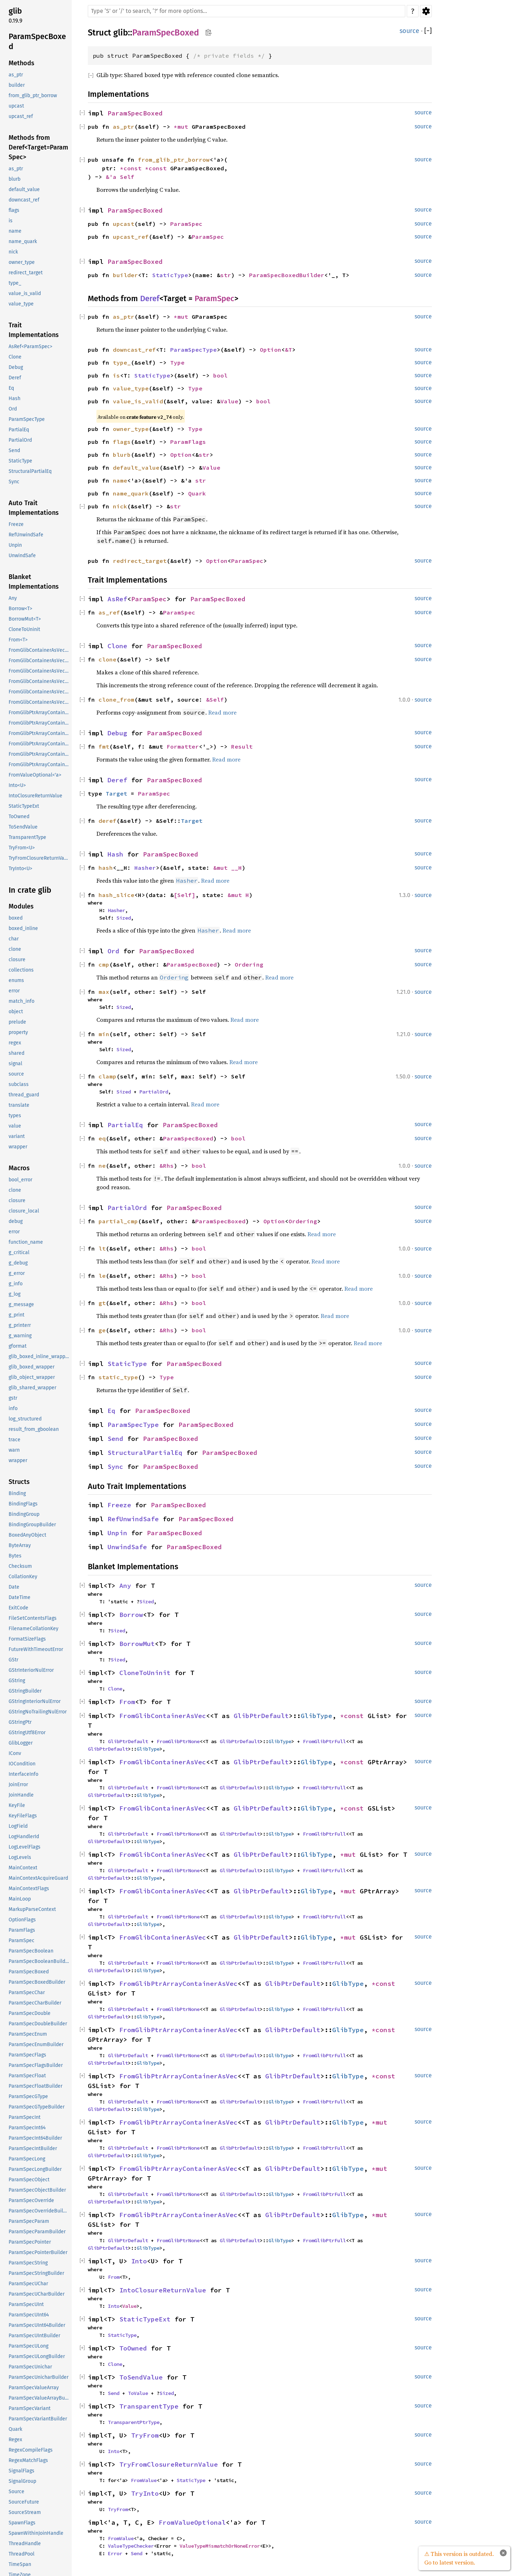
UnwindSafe (22, 555)
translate (19, 1105)
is (11, 221)
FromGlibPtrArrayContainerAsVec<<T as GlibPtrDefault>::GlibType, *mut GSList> (39, 765)
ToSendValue (23, 827)
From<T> (18, 640)
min (104, 1034)
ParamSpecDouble (30, 2013)
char (14, 939)
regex (15, 1043)
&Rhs (166, 1165)
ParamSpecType (27, 419)
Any (13, 598)
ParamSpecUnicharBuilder (38, 2377)
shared (16, 1053)
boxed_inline (23, 928)
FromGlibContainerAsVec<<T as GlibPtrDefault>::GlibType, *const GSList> (39, 671)
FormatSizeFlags (27, 1639)
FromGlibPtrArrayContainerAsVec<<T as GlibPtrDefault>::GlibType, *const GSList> (39, 733)
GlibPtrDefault (261, 1716)
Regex (15, 2440)
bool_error (20, 1180)
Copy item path (208, 32)
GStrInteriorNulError (31, 1670)
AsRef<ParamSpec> (30, 346)
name (15, 231)
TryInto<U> (20, 868)
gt (102, 1302)
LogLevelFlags (24, 1847)
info (13, 1408)
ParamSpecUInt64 (29, 2315)
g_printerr (20, 1325)
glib (15, 11)
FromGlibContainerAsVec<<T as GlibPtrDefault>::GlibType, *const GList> (39, 650)
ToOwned (19, 816)
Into (139, 2261)
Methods (21, 63)
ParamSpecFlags (27, 2055)
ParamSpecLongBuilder (35, 2169)
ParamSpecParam (29, 2221)
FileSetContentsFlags (33, 1618)
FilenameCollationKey (33, 1629)
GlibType (316, 1716)
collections (21, 970)
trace (14, 1440)
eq (102, 1138)
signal (15, 1064)
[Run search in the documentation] (246, 11)
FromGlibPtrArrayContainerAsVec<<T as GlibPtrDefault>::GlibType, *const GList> (39, 713)
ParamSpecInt (24, 2117)
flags (14, 210)
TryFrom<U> (22, 848)
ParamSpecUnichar (30, 2367)
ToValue (138, 2393)
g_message (21, 1304)
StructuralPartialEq (30, 471)
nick (13, 252)
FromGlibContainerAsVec (162, 1716)
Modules (21, 906)
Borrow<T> (20, 609)
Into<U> (17, 785)
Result (242, 746)
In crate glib (30, 890)
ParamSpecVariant (30, 2408)
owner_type (22, 262)
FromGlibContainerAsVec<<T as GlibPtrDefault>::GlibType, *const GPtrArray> (39, 661)
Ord (13, 409)
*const (132, 168)
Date (14, 1587)
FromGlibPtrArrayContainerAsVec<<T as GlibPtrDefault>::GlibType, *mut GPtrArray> (39, 754)
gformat (18, 1346)
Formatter (183, 746)
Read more (222, 712)
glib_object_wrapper (32, 1377)
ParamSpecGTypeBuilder (36, 2107)
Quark (15, 2429)
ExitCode (18, 1608)
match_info (21, 1001)
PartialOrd (20, 440)
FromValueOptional (192, 2522)
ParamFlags (22, 1930)
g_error (17, 1273)
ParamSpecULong (28, 2346)
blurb (14, 179)
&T (288, 349)
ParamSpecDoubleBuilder (38, 2024)
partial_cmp (118, 1221)
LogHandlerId (24, 1836)
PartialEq (19, 430)
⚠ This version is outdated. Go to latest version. (459, 2558)
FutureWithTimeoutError (36, 1649)
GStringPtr (20, 1722)
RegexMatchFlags (28, 2460)
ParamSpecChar (27, 1992)
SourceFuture (24, 2502)
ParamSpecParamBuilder (37, 2232)
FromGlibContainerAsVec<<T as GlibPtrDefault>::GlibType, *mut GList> (39, 681)
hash (106, 867)
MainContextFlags (29, 1888)
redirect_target (26, 273)
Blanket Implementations (34, 581)
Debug (16, 367)
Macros (19, 1168)
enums (16, 980)
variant (17, 1136)
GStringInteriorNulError (35, 1701)
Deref (15, 378)
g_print (16, 1315)
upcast (16, 106)
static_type (118, 1377)
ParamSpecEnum (28, 2034)
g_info (16, 1284)
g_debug (18, 1263)
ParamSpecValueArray (34, 2388)
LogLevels (20, 1857)
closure (17, 960)
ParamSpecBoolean (31, 1951)
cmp (104, 964)
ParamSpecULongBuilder (37, 2356)
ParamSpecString (28, 2263)
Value (229, 401)
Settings (426, 11)
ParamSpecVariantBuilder (38, 2419)
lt (102, 1248)
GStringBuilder (25, 1691)
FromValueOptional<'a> (35, 775)
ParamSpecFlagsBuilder (36, 2065)
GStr (13, 1660)
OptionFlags (22, 1920)
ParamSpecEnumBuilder (36, 2044)
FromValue (144, 2480)
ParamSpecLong (27, 2159)
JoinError (18, 1785)
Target (116, 793)
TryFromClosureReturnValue (39, 858)
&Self (215, 699)
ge (102, 1330)
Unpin (15, 545)
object (16, 1012)
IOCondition (22, 1764)
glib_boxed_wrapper (31, 1367)
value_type (21, 304)
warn (14, 1450)
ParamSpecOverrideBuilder (39, 2211)
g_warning (20, 1336)
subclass (19, 1084)
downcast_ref (24, 200)
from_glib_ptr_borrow (33, 95)
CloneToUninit (24, 629)
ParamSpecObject (29, 2180)
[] (428, 31)
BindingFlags (23, 1504)
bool (220, 375)
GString (17, 1681)
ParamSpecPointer (30, 2242)
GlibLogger (21, 1743)
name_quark (23, 241)
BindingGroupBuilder (32, 1525)
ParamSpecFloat (27, 2076)
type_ (15, 283)
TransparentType (27, 837)
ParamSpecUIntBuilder (34, 2336)
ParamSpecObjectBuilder (37, 2190)
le (102, 1275)
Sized (123, 918)
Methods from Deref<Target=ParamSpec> (38, 147)
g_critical (19, 1252)
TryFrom (145, 2435)
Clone (15, 357)
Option (270, 349)
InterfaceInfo (23, 1774)
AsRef (117, 599)
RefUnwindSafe (26, 535)
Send (14, 450)
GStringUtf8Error (27, 1733)
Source (16, 2492)
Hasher (145, 867)
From (127, 1702)
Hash (14, 398)
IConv (15, 1753)
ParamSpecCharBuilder (35, 2003)
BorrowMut (137, 1644)
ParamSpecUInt (26, 2304)
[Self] (184, 894)
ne (102, 1165)
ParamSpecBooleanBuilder (39, 1961)
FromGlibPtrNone (178, 1741)
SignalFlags (21, 2471)
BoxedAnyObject (27, 1535)
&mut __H (227, 867)
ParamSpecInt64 (27, 2128)
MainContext (23, 1868)
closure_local (24, 1211)
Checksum (20, 1566)
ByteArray (20, 1545)
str (225, 275)
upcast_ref (21, 116)
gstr (13, 1398)
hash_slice (116, 894)
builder (17, 85)
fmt (104, 746)
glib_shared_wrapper (32, 1388)
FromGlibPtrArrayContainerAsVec (178, 1983)
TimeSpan (20, 2564)
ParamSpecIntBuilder (33, 2148)
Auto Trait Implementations (34, 508)
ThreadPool (21, 2554)
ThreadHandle (25, 2544)
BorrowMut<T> (25, 619)
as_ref (109, 612)
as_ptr (16, 75)
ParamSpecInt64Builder (35, 2138)
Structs (19, 1482)
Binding (17, 1493)
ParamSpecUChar (28, 2284)
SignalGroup (22, 2481)
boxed (16, 918)
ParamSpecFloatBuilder (35, 2086)
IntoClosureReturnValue (35, 796)
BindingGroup (24, 1514)
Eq (11, 388)
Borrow (131, 1614)
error (14, 991)
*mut (183, 126)
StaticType (20, 461)
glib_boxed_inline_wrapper (39, 1356)
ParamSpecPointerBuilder (38, 2252)
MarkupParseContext (32, 1909)
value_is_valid (25, 293)
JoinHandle (21, 1795)
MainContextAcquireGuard (38, 1878)
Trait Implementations (34, 330)
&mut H (238, 894)
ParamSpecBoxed (37, 41)
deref (107, 820)
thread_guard (24, 1095)
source (16, 1074)
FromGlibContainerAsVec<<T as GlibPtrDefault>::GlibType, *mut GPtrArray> (39, 692)
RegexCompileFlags (31, 2450)
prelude (17, 1022)
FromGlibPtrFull (324, 1741)
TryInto (145, 2493)
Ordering (249, 964)
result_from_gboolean (34, 1429)
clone (15, 949)
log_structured (25, 1419)
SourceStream (25, 2512)
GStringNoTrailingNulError (38, 1712)
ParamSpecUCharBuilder (36, 2294)
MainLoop (20, 1899)
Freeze (16, 524)
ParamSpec (21, 1940)
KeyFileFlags (23, 1816)
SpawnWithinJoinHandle (36, 2533)
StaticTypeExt (24, 806)
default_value (24, 189)
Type (177, 362)
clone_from (116, 699)
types (15, 1116)
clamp (107, 1076)
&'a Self (120, 176)
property (18, 1032)
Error (115, 2553)
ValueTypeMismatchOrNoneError (220, 2546)
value (15, 1126)
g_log (14, 1294)
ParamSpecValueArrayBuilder (39, 2398)
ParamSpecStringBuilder (36, 2273)
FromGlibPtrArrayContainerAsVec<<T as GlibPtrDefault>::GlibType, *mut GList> (39, 744)
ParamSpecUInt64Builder (37, 2325)
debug (16, 1221)
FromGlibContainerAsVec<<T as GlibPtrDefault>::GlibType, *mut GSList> (39, 702)
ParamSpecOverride (31, 2200)
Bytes (15, 1556)
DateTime (19, 1597)
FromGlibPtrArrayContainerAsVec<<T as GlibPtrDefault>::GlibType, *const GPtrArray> (39, 723)
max (104, 991)
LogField (18, 1826)
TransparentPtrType (133, 2422)
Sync (14, 482)
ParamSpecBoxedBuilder (37, 1982)
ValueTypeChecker (131, 2546)
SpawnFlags (22, 2523)
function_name (26, 1242)
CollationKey (23, 1577)
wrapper (18, 1147)
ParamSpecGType (28, 2096)
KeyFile (17, 1805)
